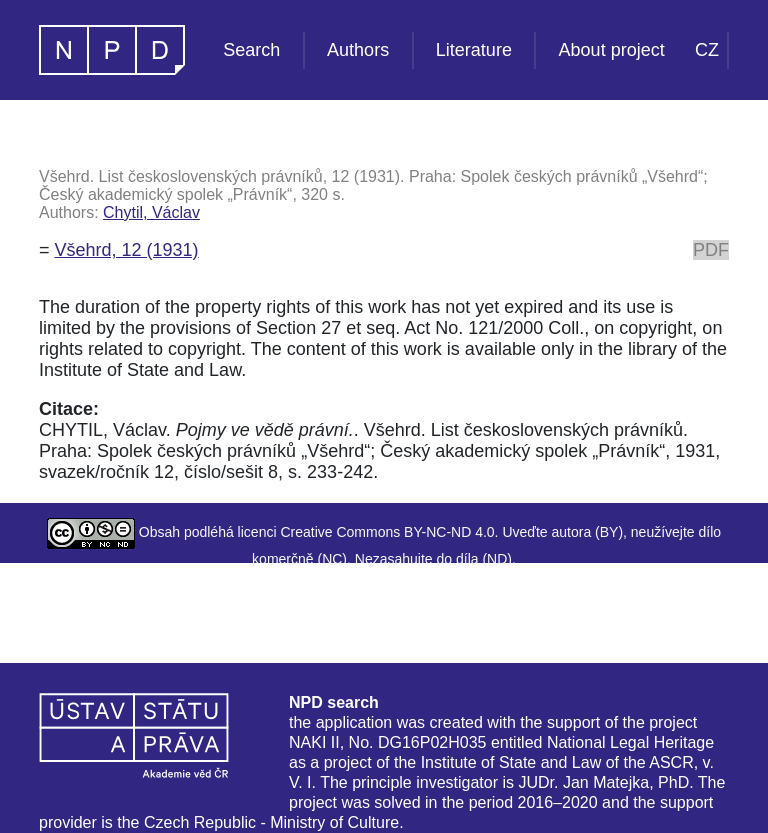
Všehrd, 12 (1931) (127, 250)
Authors (358, 50)
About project (612, 50)
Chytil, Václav (151, 212)
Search (251, 50)
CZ (707, 50)
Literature (474, 50)
